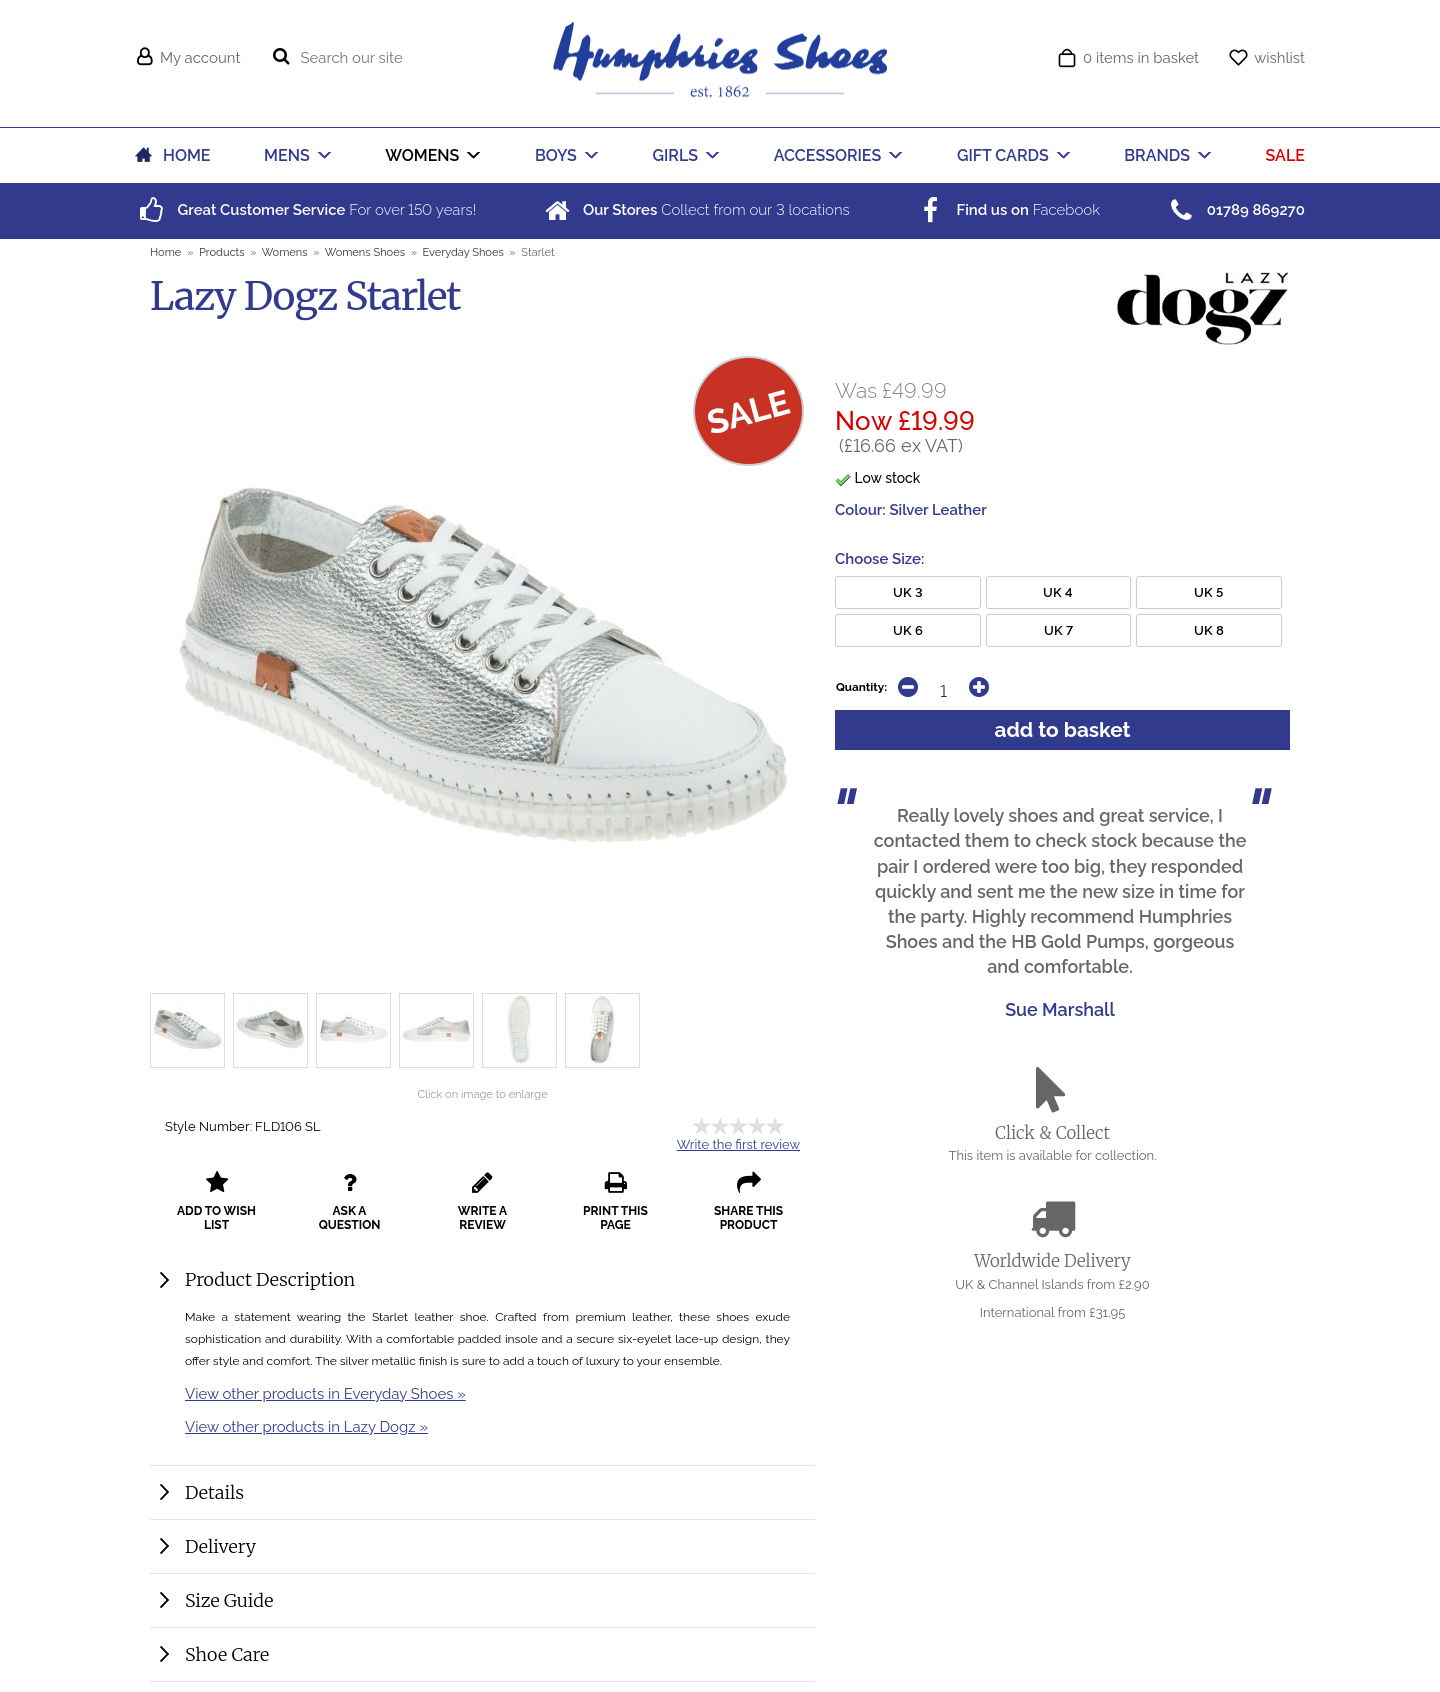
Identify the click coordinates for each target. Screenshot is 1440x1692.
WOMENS (422, 155)
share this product (748, 1201)
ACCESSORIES (828, 155)
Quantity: (861, 687)
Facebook (1007, 209)
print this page (615, 1201)
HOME (186, 155)
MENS (287, 155)
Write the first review (738, 1144)
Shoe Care (227, 1654)
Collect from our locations (695, 209)
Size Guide (229, 1600)
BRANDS (1157, 155)
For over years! (305, 209)
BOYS (556, 155)
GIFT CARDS (1003, 155)
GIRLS (676, 155)
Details (214, 1492)
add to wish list (216, 1201)
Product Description (270, 1279)
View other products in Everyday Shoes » (325, 1393)
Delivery (220, 1546)
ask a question (350, 1201)
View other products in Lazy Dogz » (306, 1426)
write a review (482, 1201)
